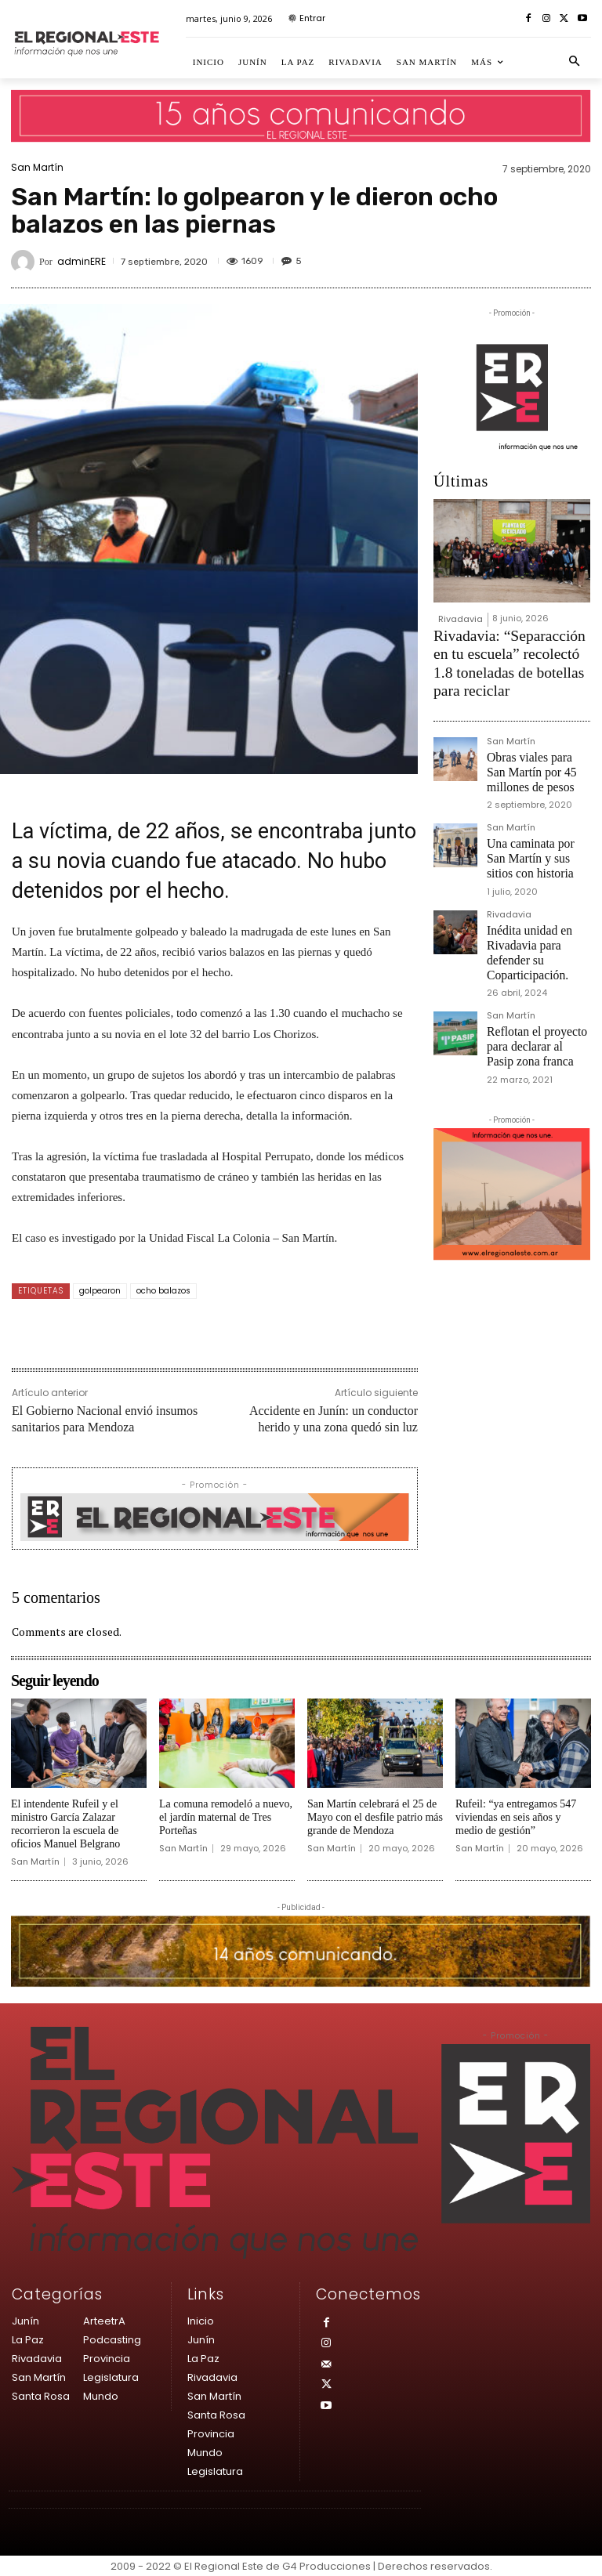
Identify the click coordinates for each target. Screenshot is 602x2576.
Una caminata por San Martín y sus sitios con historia (529, 809)
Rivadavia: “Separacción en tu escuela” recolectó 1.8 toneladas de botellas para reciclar (510, 646)
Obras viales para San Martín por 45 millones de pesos (536, 733)
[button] (574, 61)
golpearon (100, 1291)
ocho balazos (163, 1291)
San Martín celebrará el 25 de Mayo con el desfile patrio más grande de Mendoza (375, 1817)
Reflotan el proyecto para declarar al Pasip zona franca (534, 962)
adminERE (81, 261)
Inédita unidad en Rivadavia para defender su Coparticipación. (538, 886)
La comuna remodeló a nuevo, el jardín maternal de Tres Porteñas (225, 1817)
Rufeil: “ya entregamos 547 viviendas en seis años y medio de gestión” (515, 1817)
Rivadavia (460, 619)
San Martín (37, 167)
